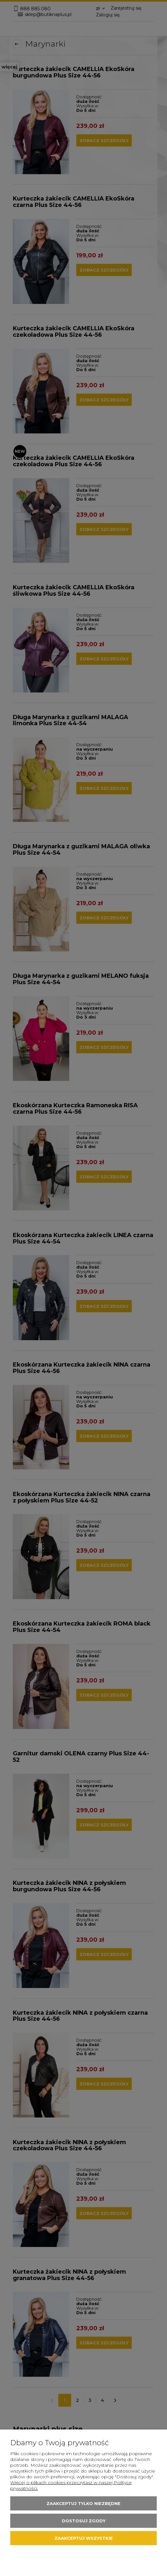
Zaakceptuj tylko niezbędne (83, 2503)
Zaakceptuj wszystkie (83, 2538)
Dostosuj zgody (83, 2520)
